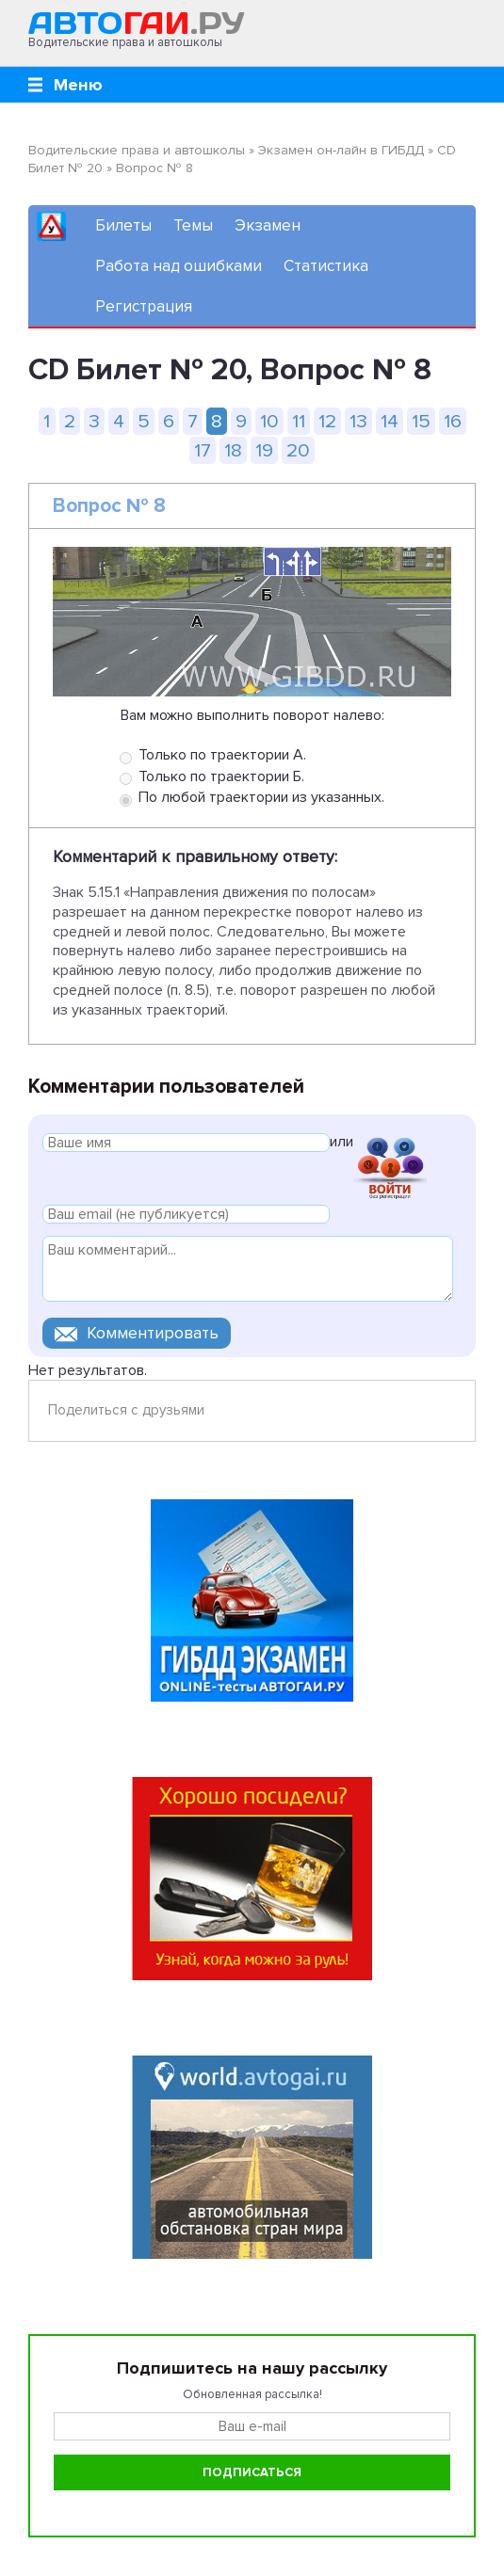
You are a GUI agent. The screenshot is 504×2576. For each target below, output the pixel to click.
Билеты (123, 225)
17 (202, 450)
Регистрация (143, 306)
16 (453, 421)
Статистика (326, 266)
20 (298, 450)
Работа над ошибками (178, 266)
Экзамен (268, 225)
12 (327, 421)
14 (389, 421)
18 (233, 450)
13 (358, 421)
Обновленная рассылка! (252, 2394)
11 (298, 421)
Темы (193, 225)
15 (421, 421)
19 (264, 450)
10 (269, 421)
